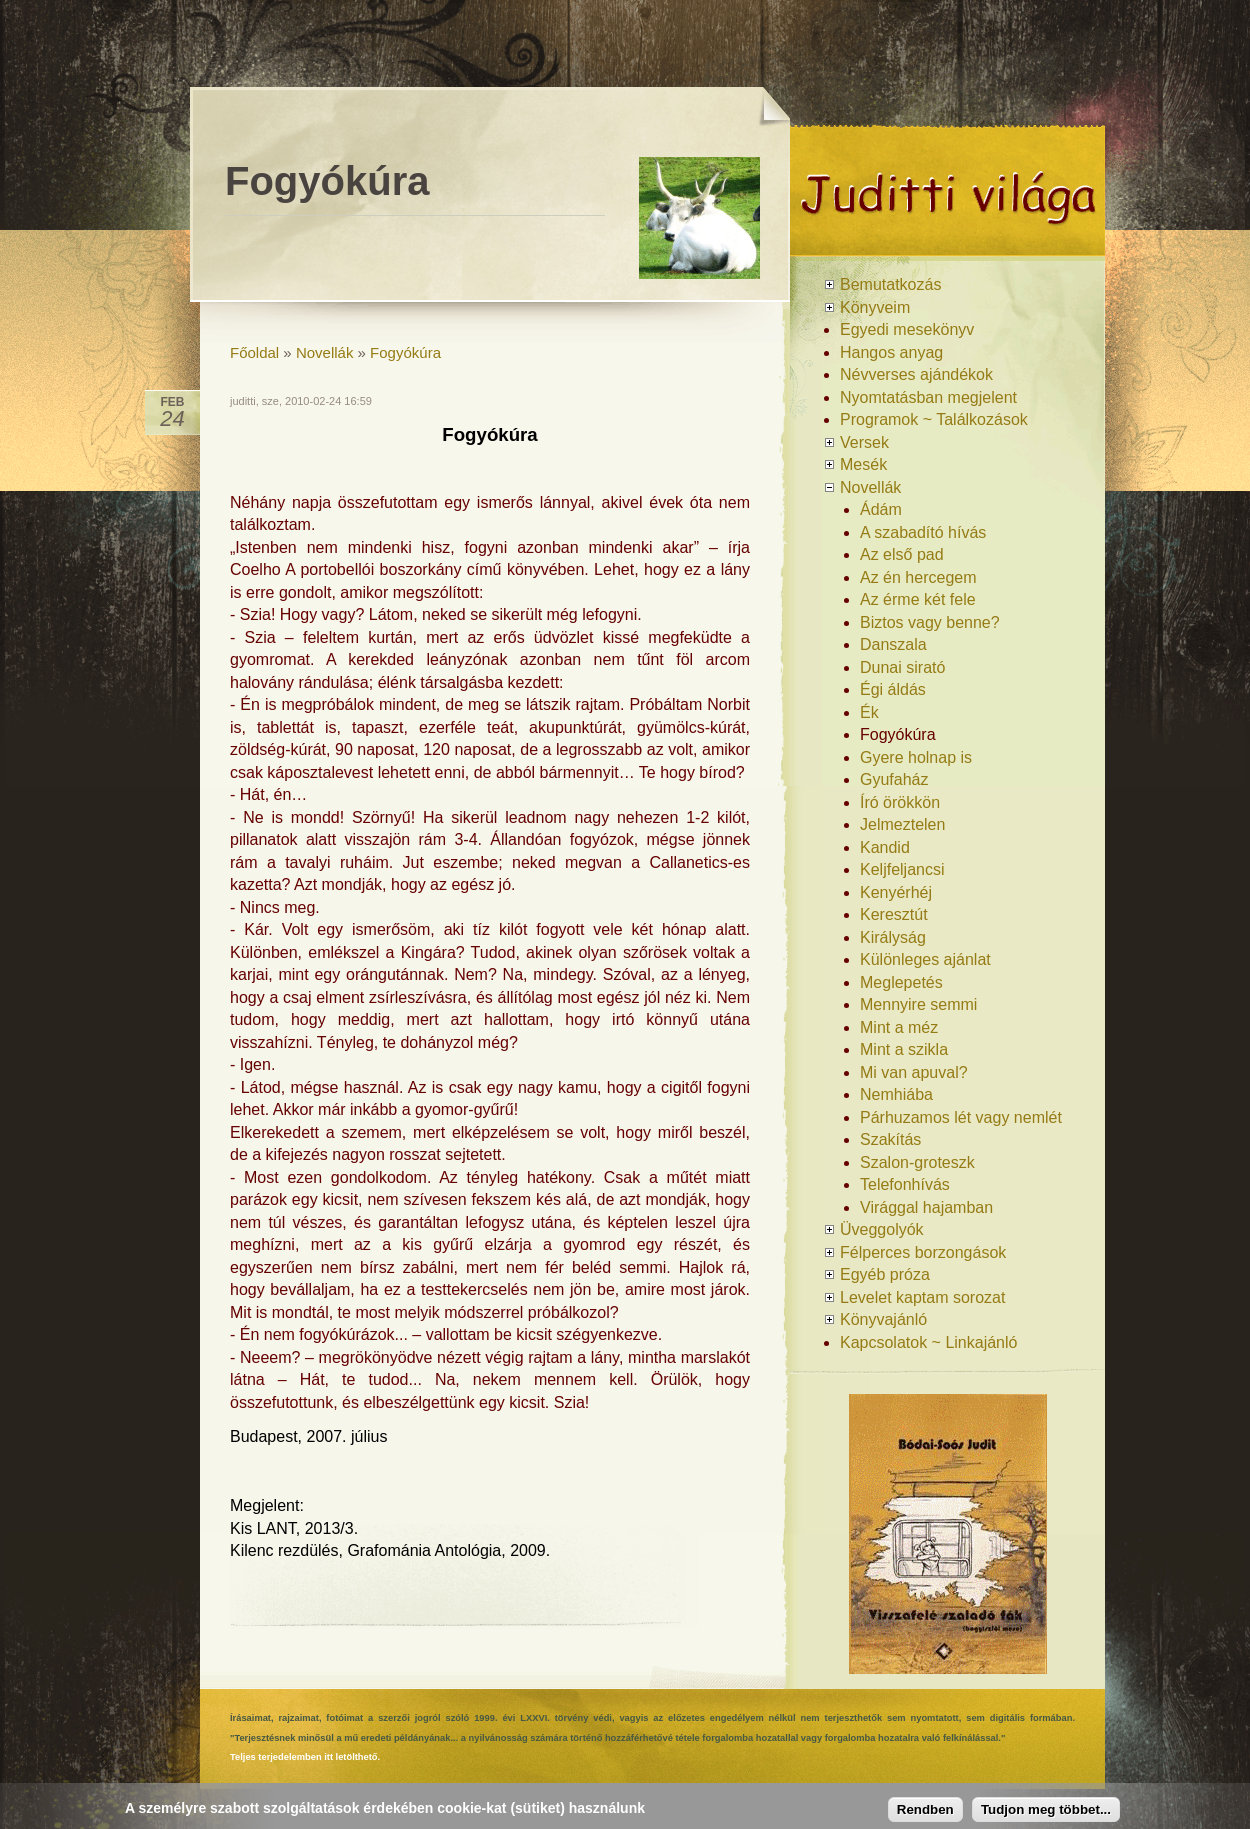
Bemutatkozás (890, 284)
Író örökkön (900, 802)
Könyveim (875, 307)
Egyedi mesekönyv (907, 329)
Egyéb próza (885, 1274)
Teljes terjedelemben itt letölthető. (305, 1757)
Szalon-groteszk (917, 1162)
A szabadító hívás (923, 532)
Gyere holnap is (916, 757)
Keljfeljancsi (902, 869)
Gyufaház (894, 779)
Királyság (893, 937)
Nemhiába (896, 1094)
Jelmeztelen (902, 824)
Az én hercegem (918, 577)
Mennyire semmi (918, 1004)
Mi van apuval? (914, 1072)
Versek (864, 442)
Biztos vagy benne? (930, 622)
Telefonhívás (905, 1184)
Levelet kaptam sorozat (922, 1297)
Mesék (863, 464)
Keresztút (894, 914)
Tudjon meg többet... (1046, 1809)
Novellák (325, 352)
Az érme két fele (918, 599)
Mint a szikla (904, 1049)
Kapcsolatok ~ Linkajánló (928, 1342)
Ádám (881, 509)
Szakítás (890, 1139)
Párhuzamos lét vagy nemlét (961, 1117)
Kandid (885, 847)
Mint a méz (899, 1027)
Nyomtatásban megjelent (928, 397)
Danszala (893, 644)
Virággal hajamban (926, 1207)
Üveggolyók (882, 1229)
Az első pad (902, 554)
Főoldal (254, 352)
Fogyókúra (405, 352)
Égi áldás (893, 689)
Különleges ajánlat (925, 959)
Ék (869, 712)
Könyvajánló (883, 1319)
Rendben (925, 1809)
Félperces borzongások (923, 1252)
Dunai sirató (902, 667)
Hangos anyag (891, 352)
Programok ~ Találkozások (934, 419)
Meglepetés (901, 982)
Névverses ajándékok (916, 374)
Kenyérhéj (896, 892)
